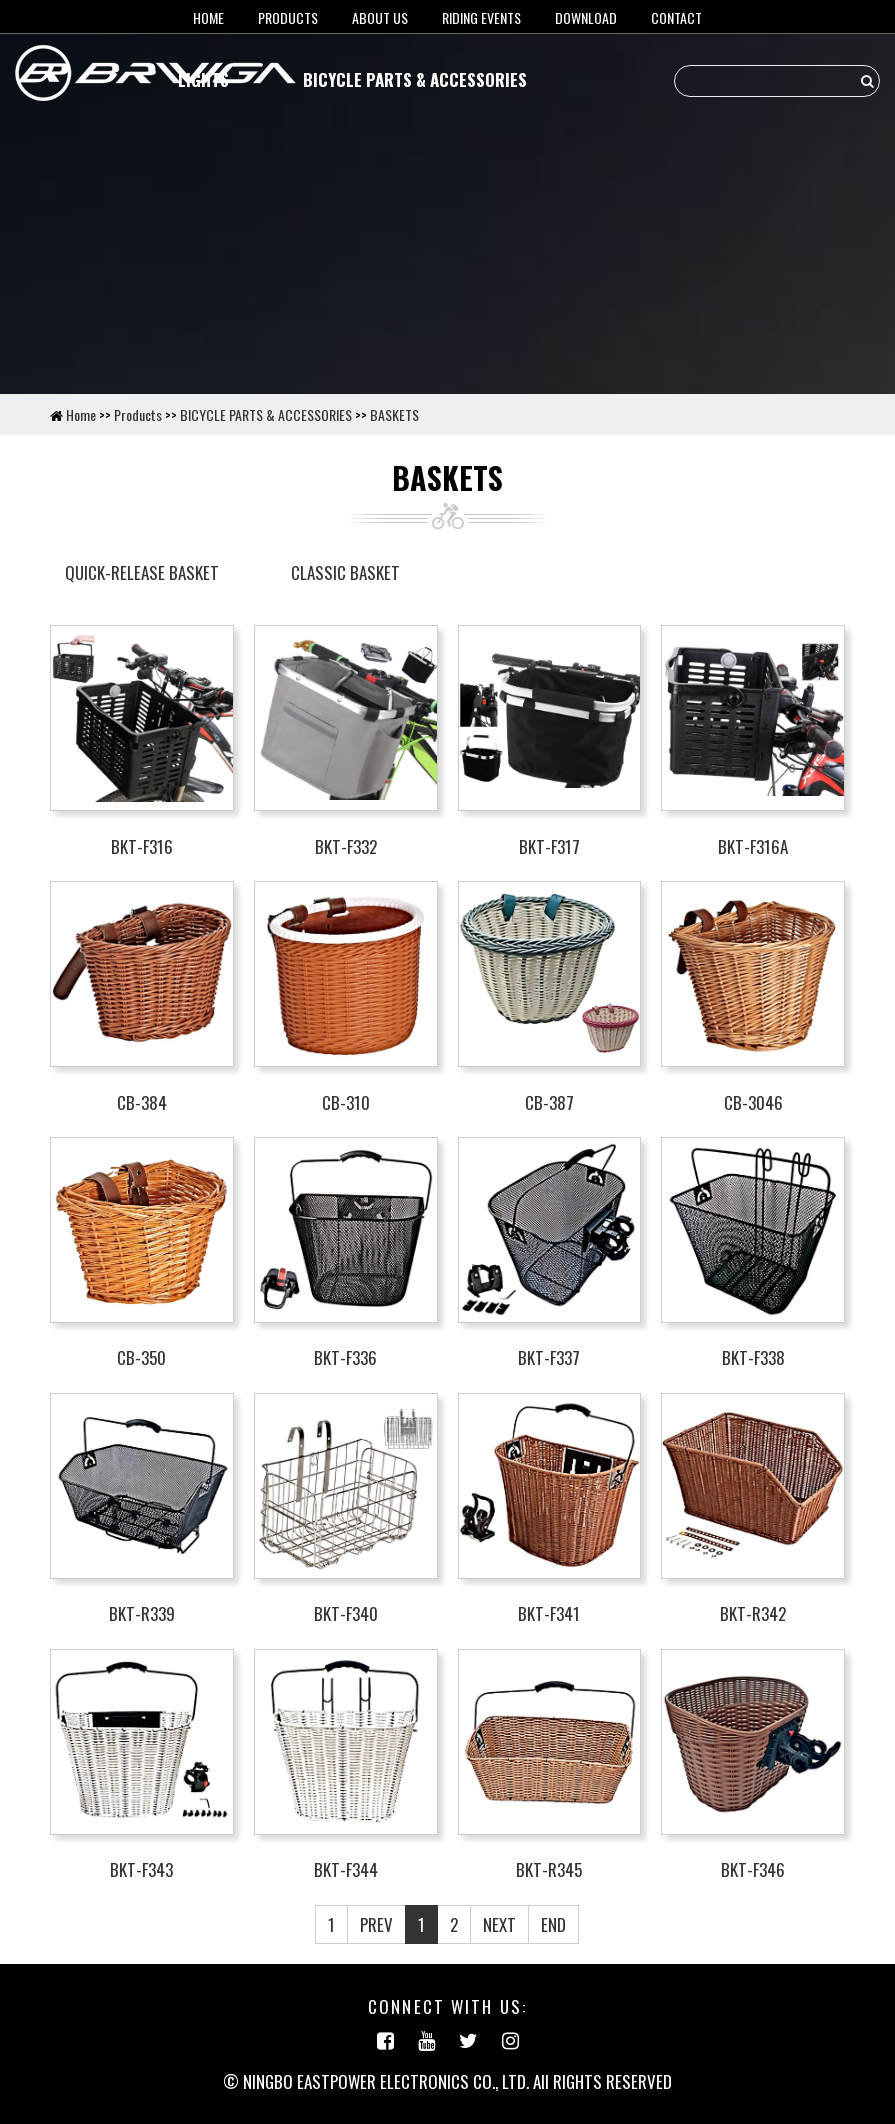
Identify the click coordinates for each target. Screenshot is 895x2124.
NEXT (499, 1924)
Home (81, 414)
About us (380, 17)
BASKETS (394, 414)
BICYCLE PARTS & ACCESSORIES (415, 79)
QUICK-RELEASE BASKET (142, 572)
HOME (208, 17)
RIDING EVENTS (481, 17)
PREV (376, 1924)
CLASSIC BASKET (345, 572)
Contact (676, 17)
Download (586, 17)
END (553, 1924)
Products (288, 17)
